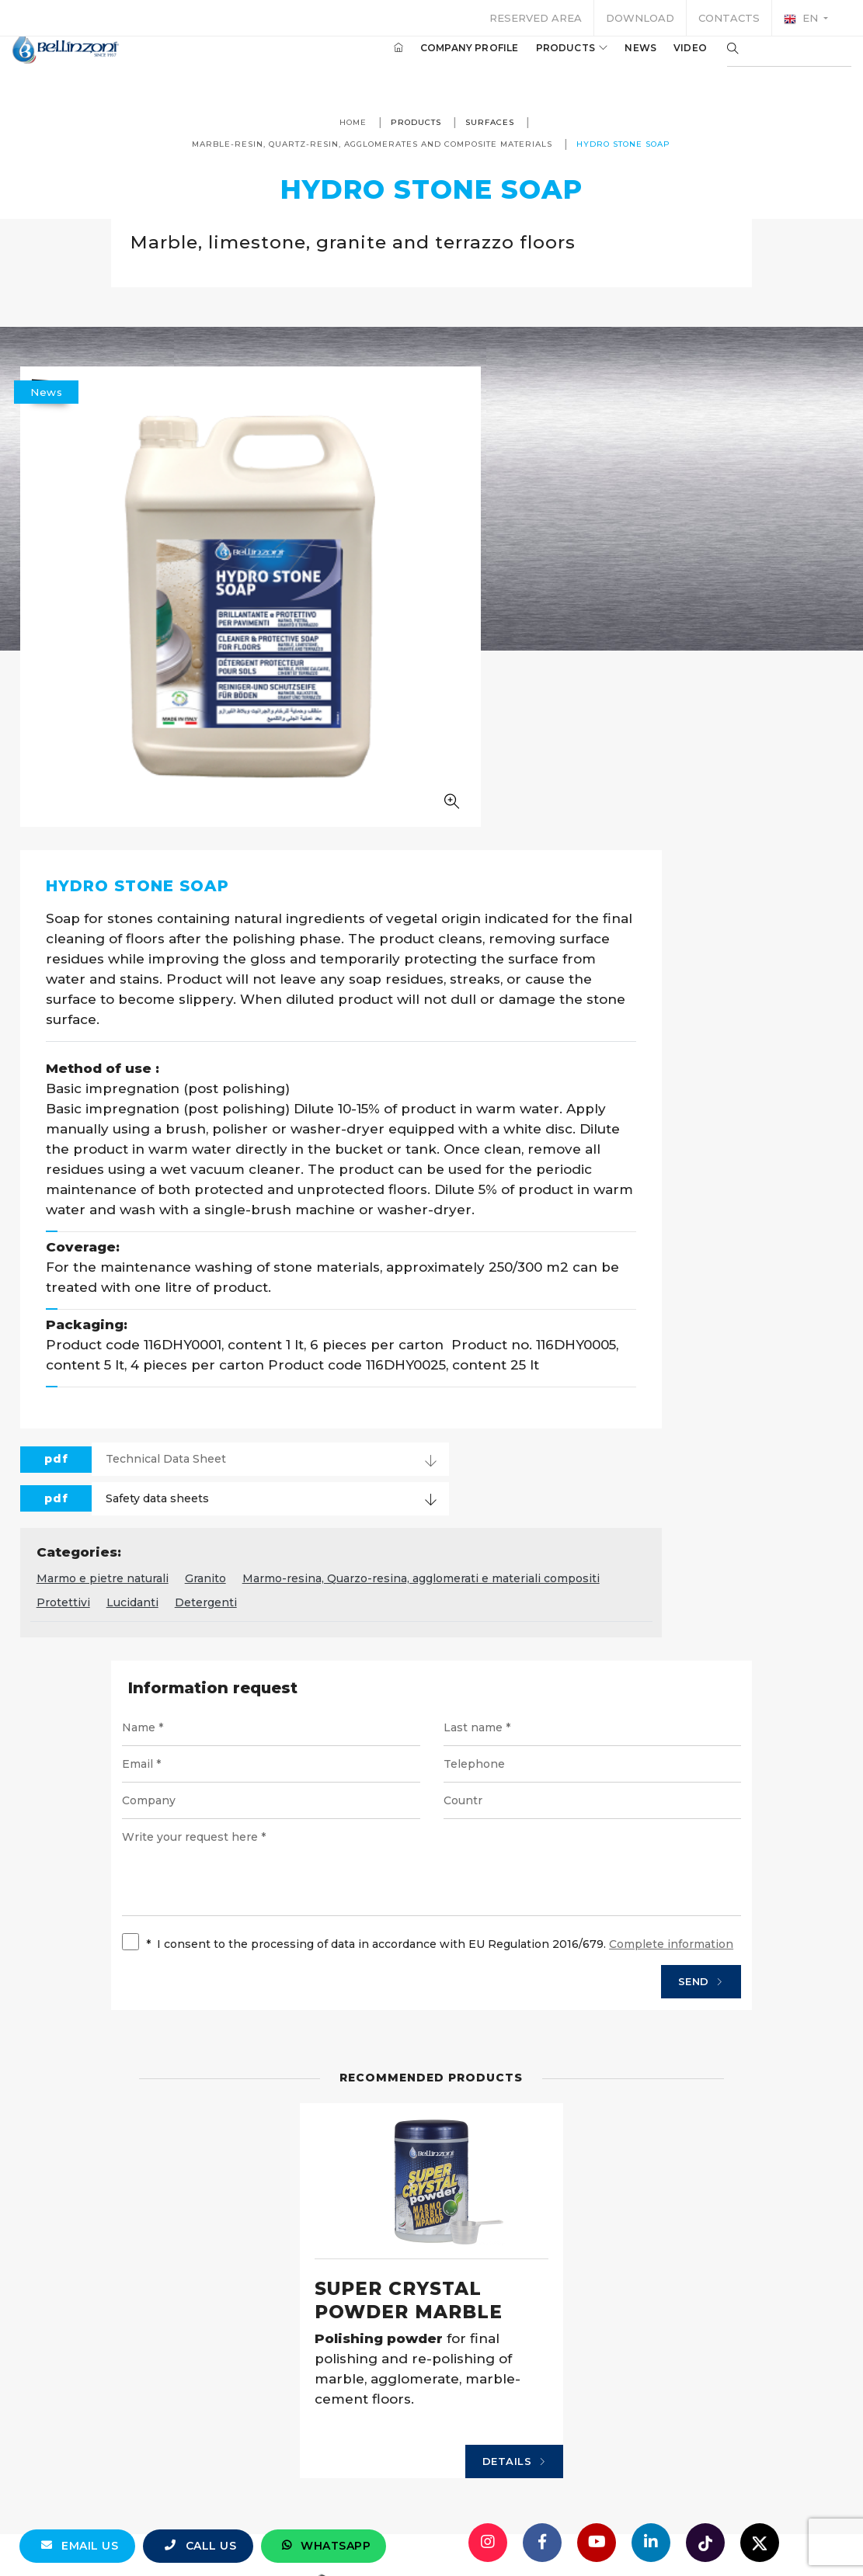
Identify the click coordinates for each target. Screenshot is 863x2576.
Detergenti (352, 1290)
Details (476, 2265)
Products (549, 61)
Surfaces (489, 122)
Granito (489, 1241)
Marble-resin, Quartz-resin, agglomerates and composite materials (427, 144)
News (617, 61)
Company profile (446, 61)
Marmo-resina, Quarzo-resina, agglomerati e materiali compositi (499, 1265)
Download (640, 18)
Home (353, 122)
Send (642, 1700)
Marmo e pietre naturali (387, 1241)
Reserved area (535, 18)
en (802, 19)
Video (667, 61)
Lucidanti (790, 1265)
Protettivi (721, 1265)
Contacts (729, 18)
